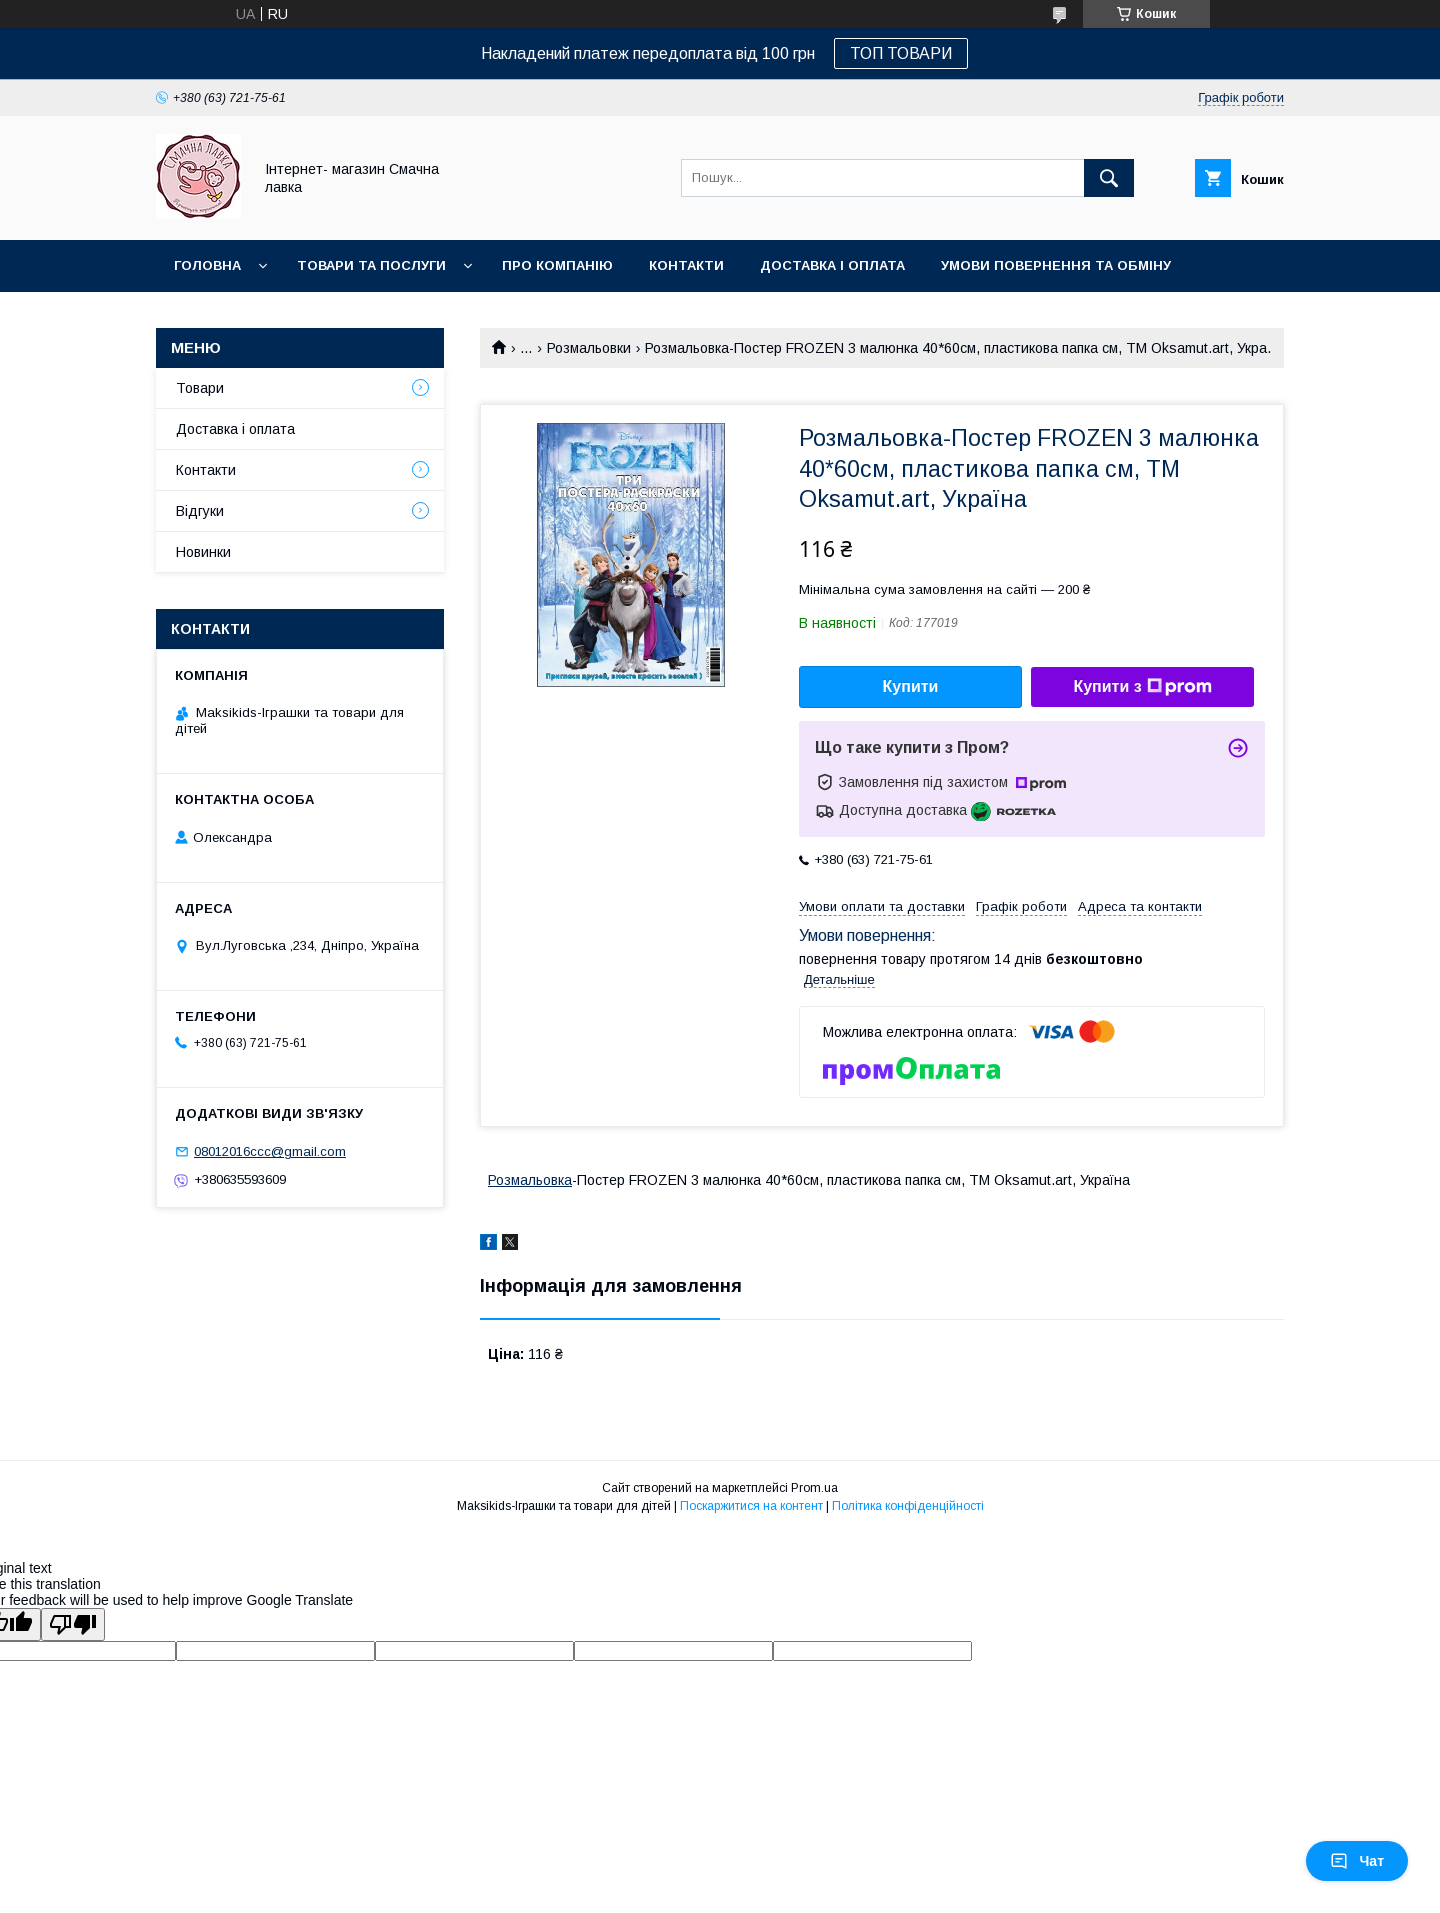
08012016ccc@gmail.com (270, 1151)
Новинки (208, 317)
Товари (200, 388)
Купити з (1142, 687)
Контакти (686, 265)
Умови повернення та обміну (1056, 265)
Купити (911, 686)
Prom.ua (814, 1488)
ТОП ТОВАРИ (901, 53)
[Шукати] (1109, 178)
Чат (1357, 1861)
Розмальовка (530, 1180)
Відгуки (200, 511)
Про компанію (557, 265)
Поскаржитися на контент (751, 1506)
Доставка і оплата (832, 265)
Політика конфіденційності (908, 1506)
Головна (207, 265)
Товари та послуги (371, 265)
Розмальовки (589, 348)
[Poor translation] (73, 1624)
